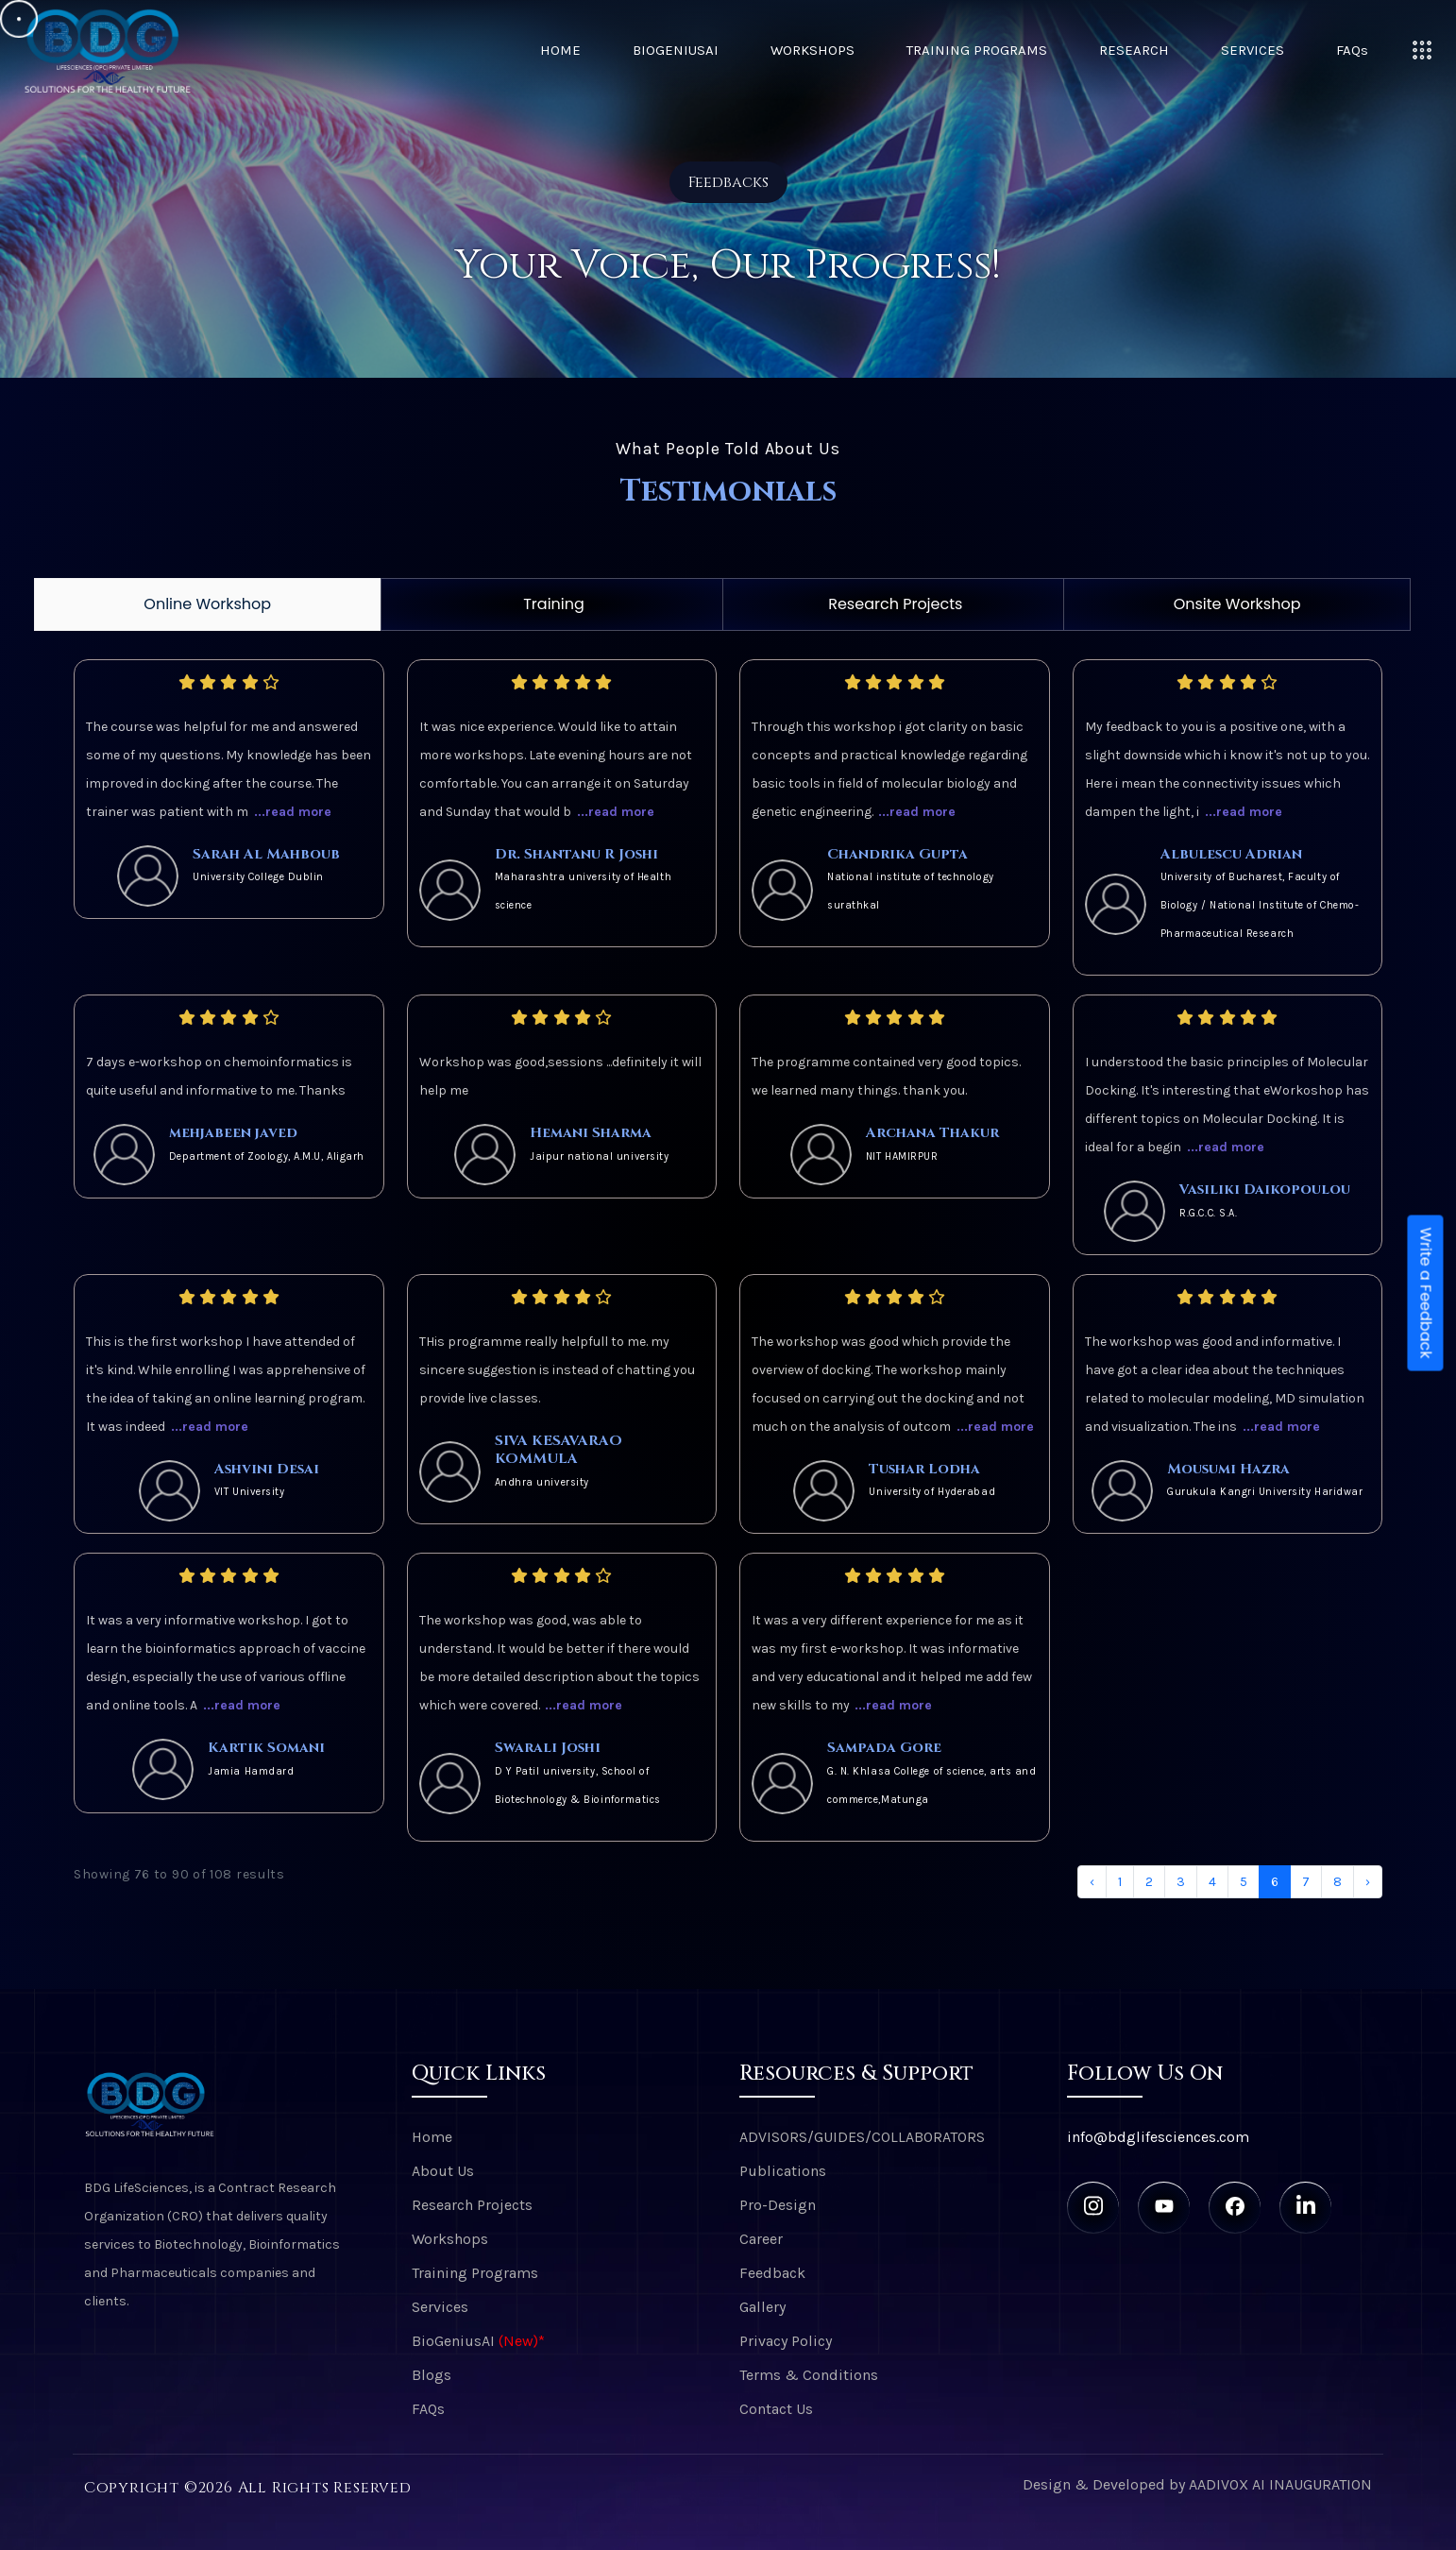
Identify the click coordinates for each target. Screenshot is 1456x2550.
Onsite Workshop (1237, 604)
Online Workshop (207, 604)
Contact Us (776, 2409)
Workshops (812, 50)
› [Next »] (1367, 1882)
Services (1252, 50)
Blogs (431, 2375)
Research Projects (895, 604)
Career (761, 2239)
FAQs (1352, 50)
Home (560, 50)
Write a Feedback (1426, 1293)
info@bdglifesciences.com (1158, 2137)
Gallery (762, 2307)
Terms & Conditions (808, 2375)
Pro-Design (777, 2205)
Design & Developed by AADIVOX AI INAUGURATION (1197, 2484)
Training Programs (976, 50)
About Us (443, 2171)
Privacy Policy (785, 2341)
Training (553, 604)
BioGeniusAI (676, 50)
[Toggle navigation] (1422, 50)
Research (1134, 50)
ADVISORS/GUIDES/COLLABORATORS (862, 2137)
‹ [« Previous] (1092, 1882)
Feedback (772, 2273)
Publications (782, 2171)
